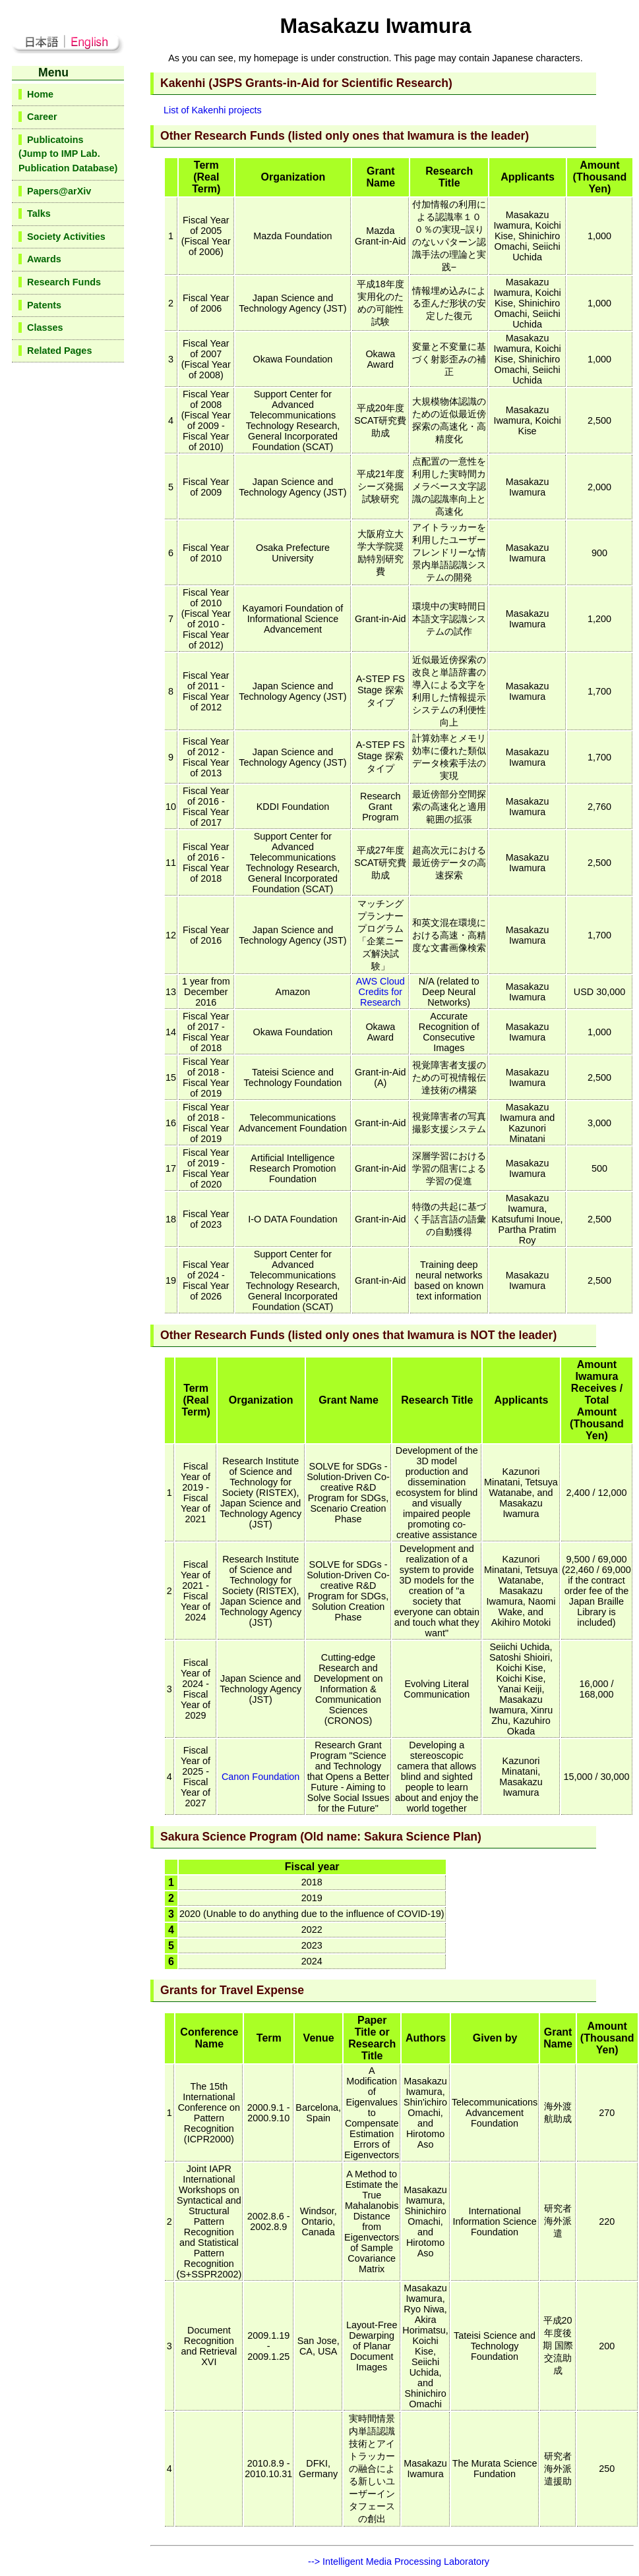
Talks (39, 213)
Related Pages (59, 350)
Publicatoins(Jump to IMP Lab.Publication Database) (67, 153)
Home (40, 94)
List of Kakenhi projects (213, 110)
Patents (44, 305)
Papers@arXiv (59, 191)
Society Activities (66, 236)
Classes (45, 327)
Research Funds (64, 282)
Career (42, 116)
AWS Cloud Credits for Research (380, 992)
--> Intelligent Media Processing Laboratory (398, 2561)
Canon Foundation (260, 1776)
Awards (44, 259)
